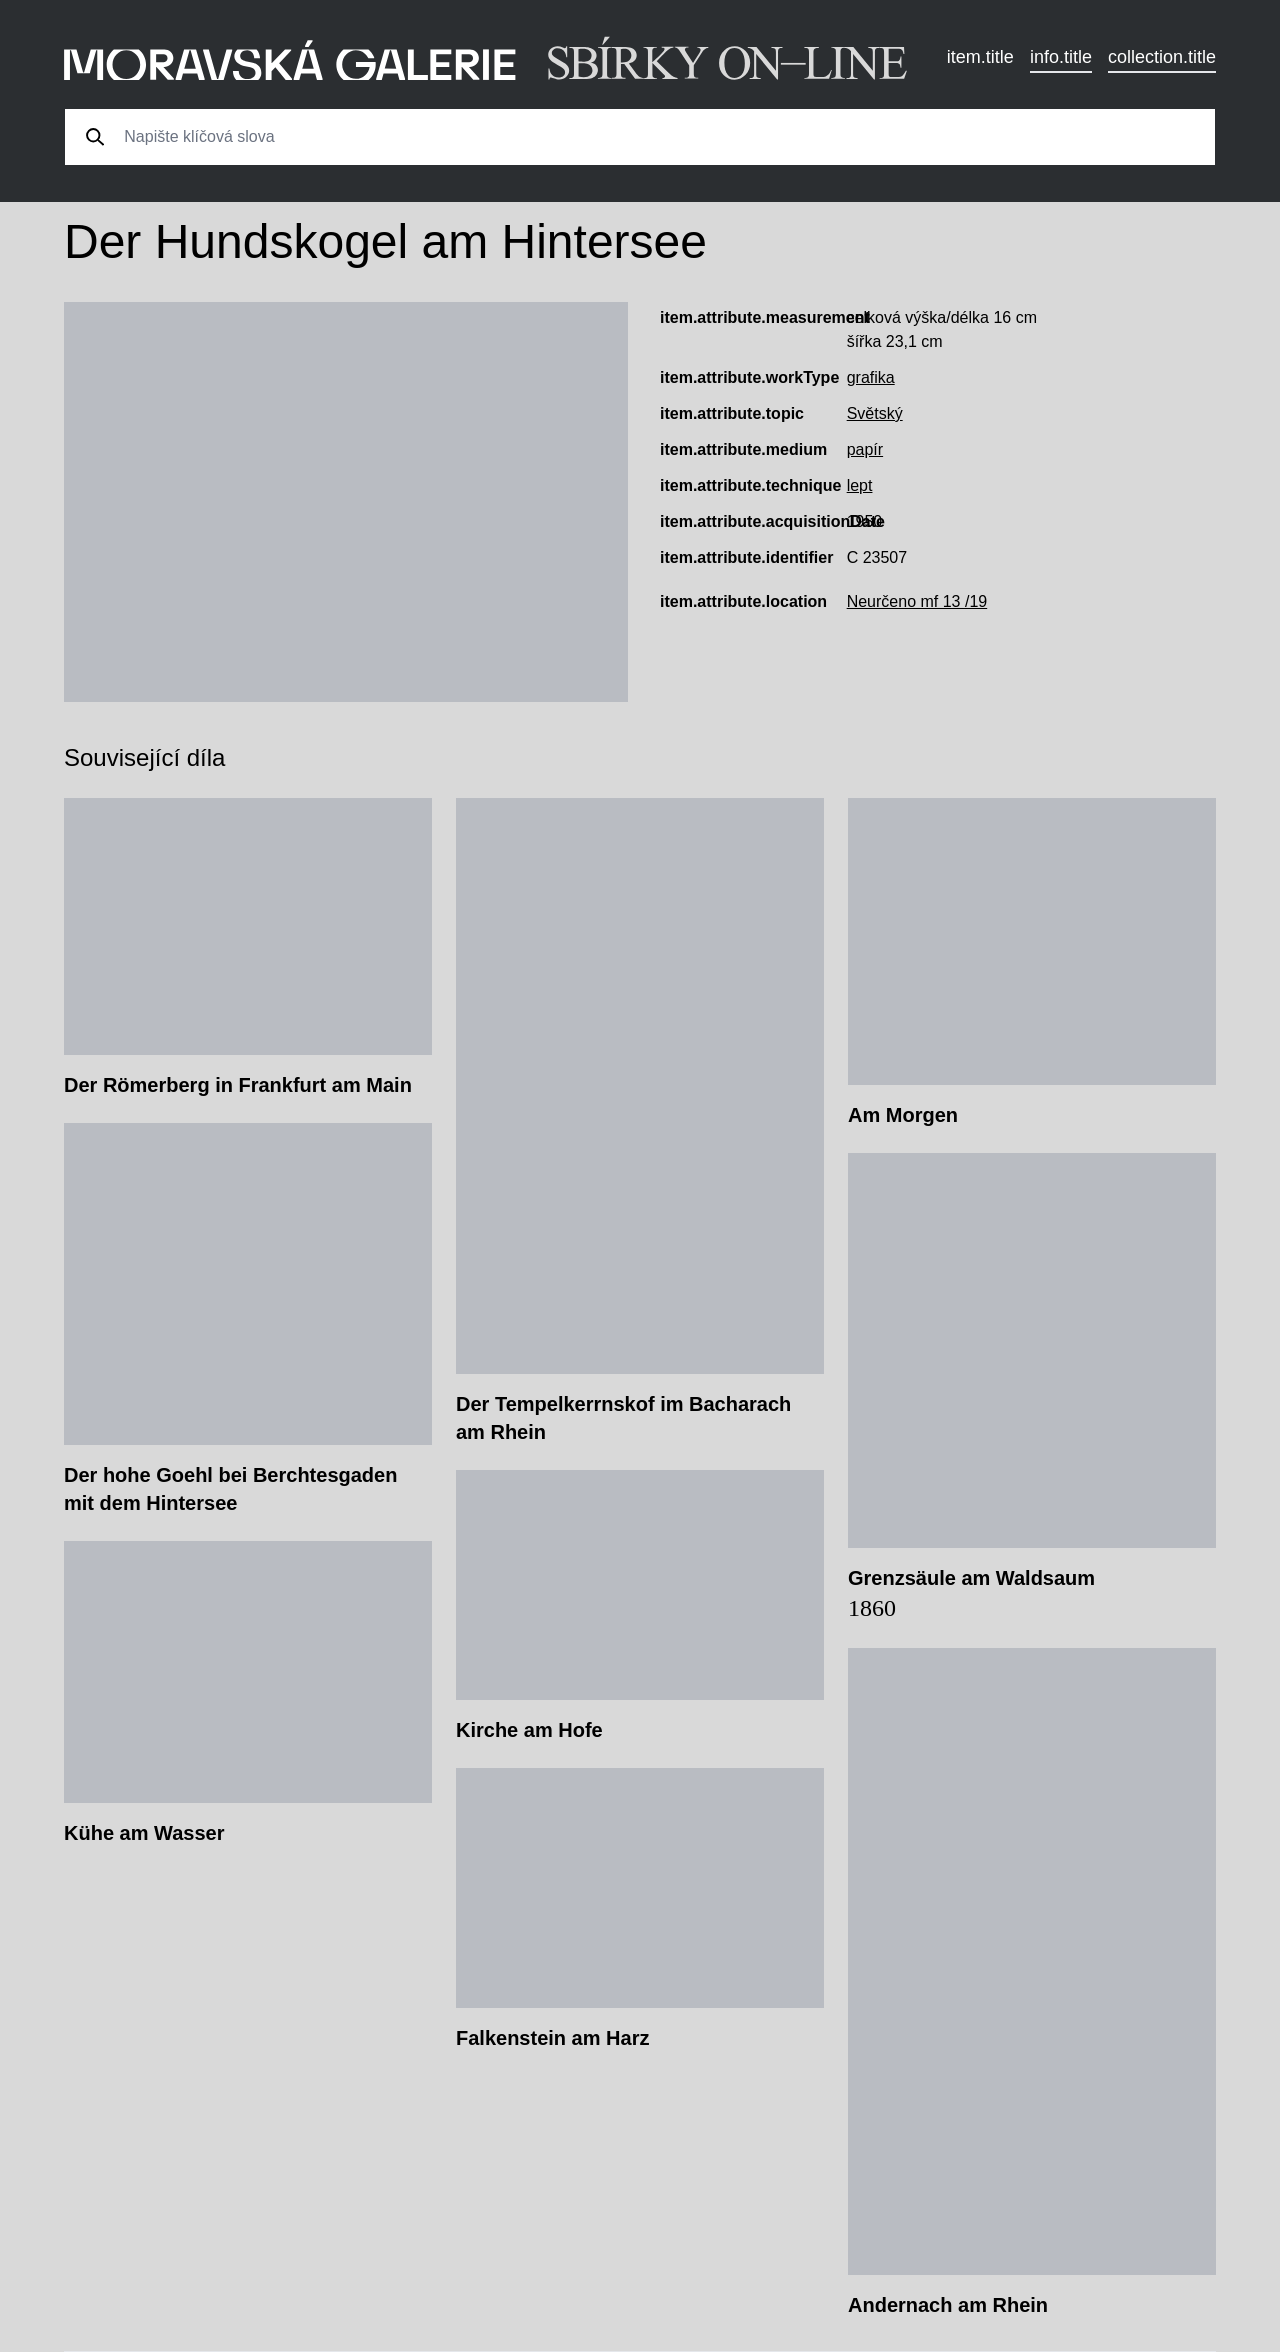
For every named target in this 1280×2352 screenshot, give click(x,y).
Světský (875, 413)
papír (865, 449)
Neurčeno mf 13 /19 (917, 601)
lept (860, 485)
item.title (980, 57)
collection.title (1162, 57)
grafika (871, 377)
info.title (1061, 57)
